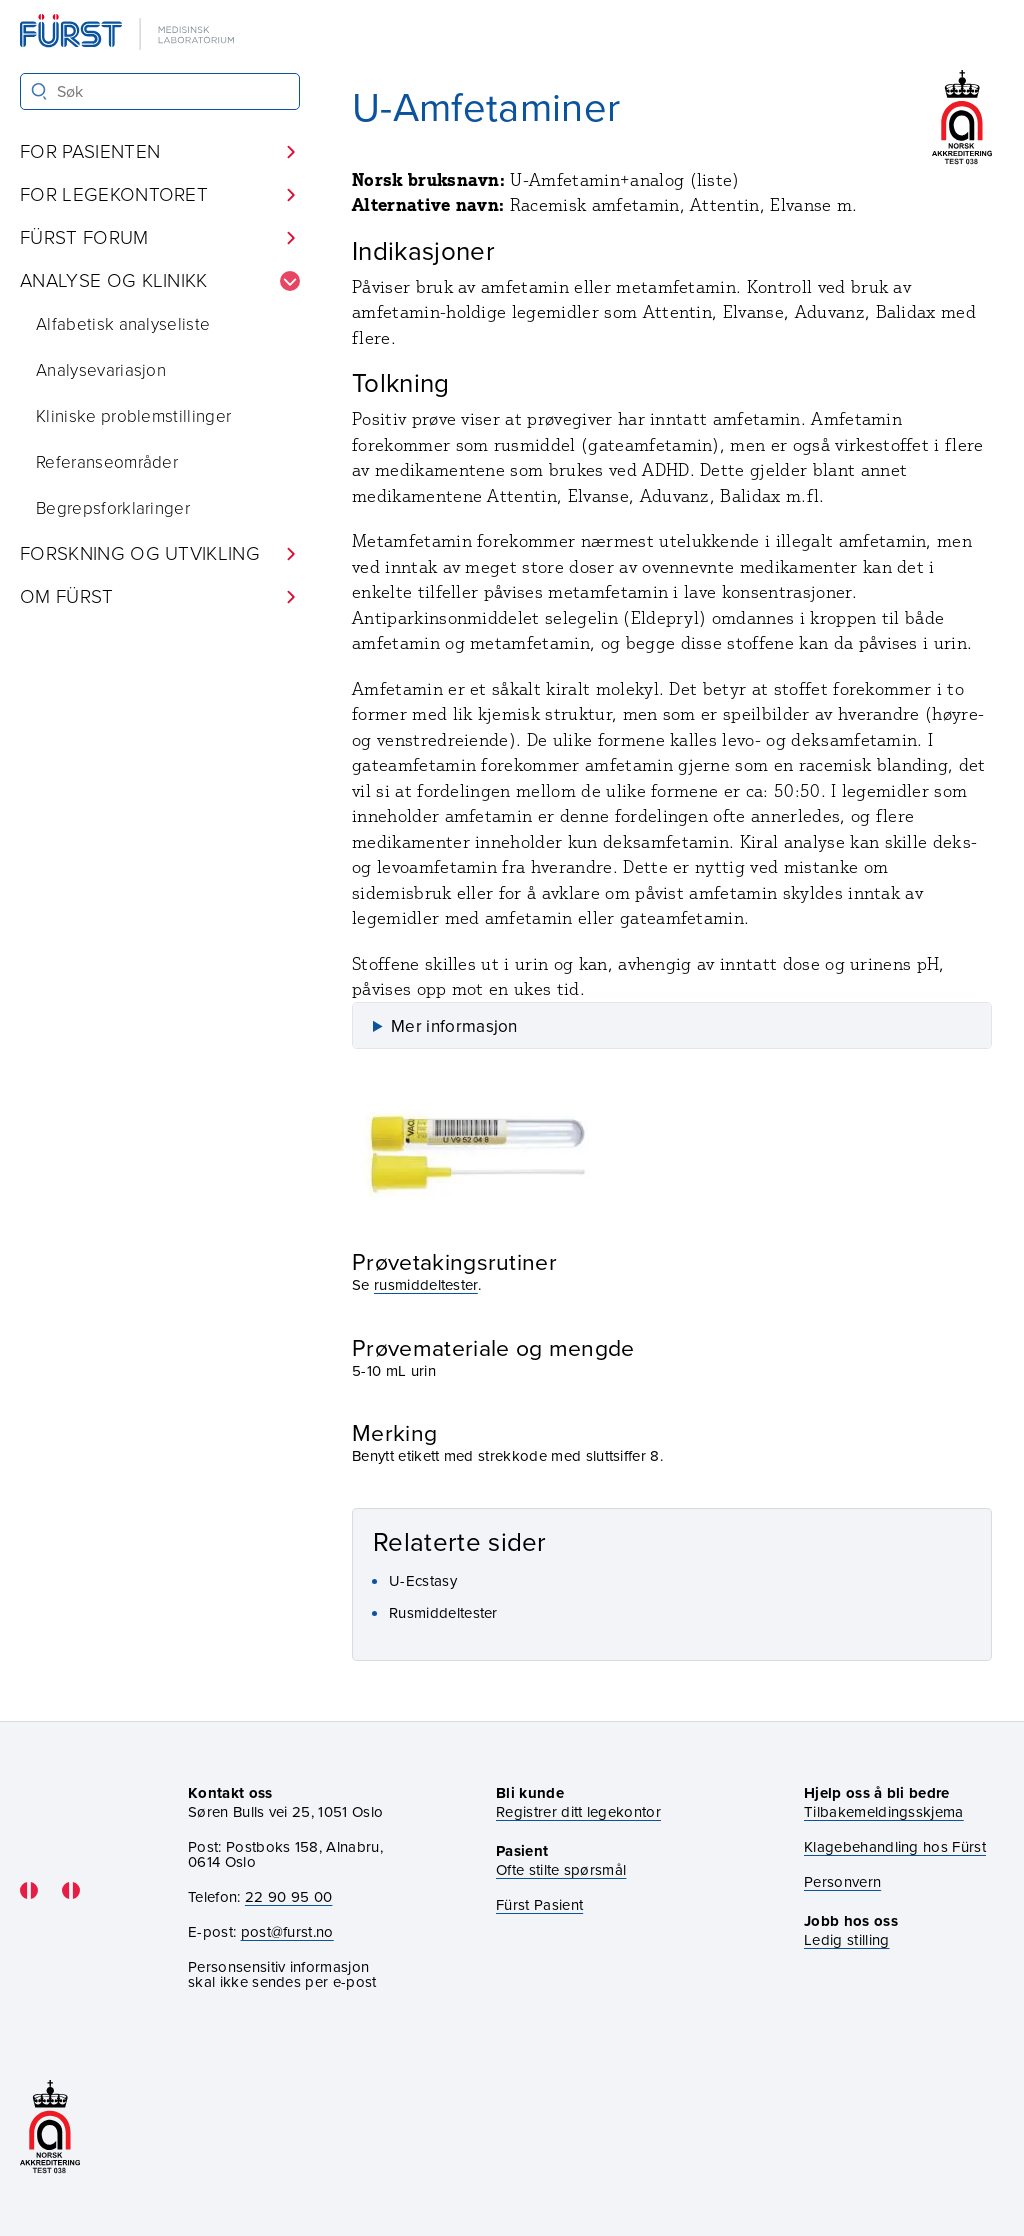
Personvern (842, 1882)
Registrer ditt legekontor (578, 1812)
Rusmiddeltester (443, 1613)
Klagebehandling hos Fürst (895, 1847)
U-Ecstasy (423, 1581)
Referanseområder (107, 462)
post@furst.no (287, 1932)
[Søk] (39, 91)
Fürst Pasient (539, 1905)
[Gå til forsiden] (129, 33)
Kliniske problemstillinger (133, 416)
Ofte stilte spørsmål (561, 1870)
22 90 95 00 (289, 1897)
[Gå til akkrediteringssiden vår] (50, 2128)
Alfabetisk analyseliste (123, 324)
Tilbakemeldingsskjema (884, 1812)
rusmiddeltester (426, 1285)
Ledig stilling (846, 1940)
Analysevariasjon (101, 370)
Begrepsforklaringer (113, 508)
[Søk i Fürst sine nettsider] (160, 91)
